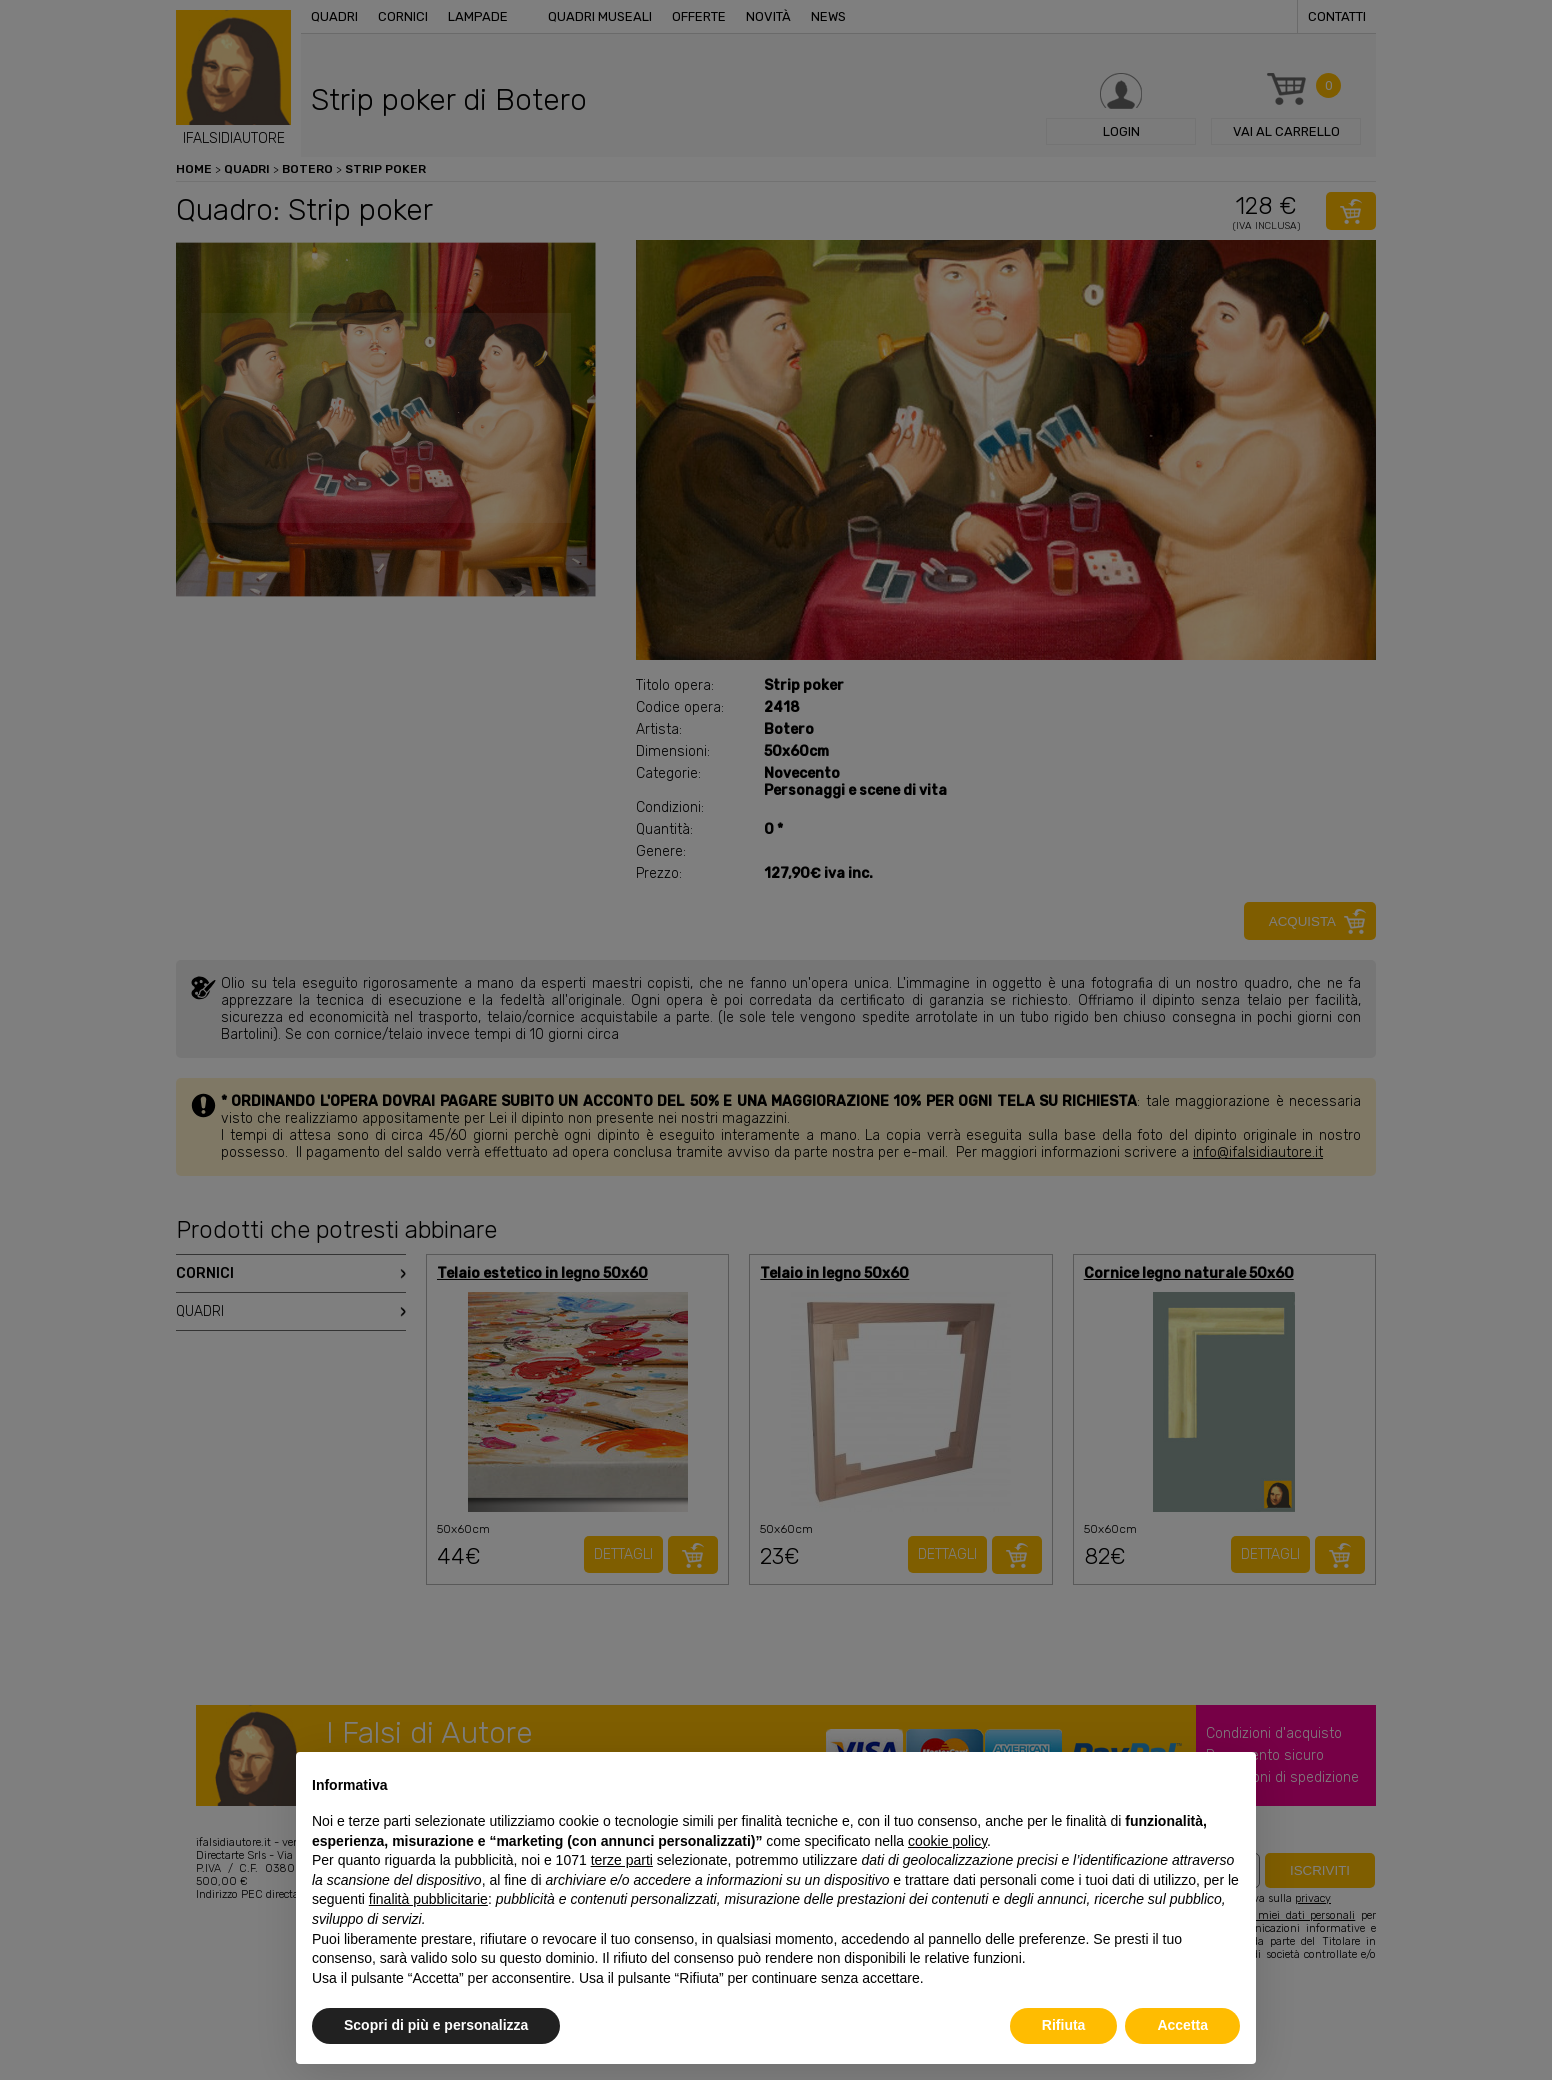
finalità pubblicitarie (428, 1899)
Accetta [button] (1182, 2025)
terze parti (622, 1860)
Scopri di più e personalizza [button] (436, 2025)
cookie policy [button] (947, 1841)
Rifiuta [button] (1064, 2025)
